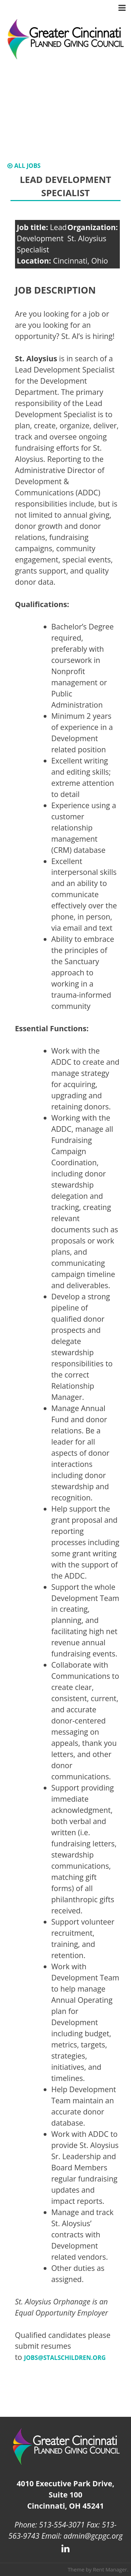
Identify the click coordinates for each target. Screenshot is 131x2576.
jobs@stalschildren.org (65, 2358)
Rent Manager (110, 2569)
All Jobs (24, 166)
